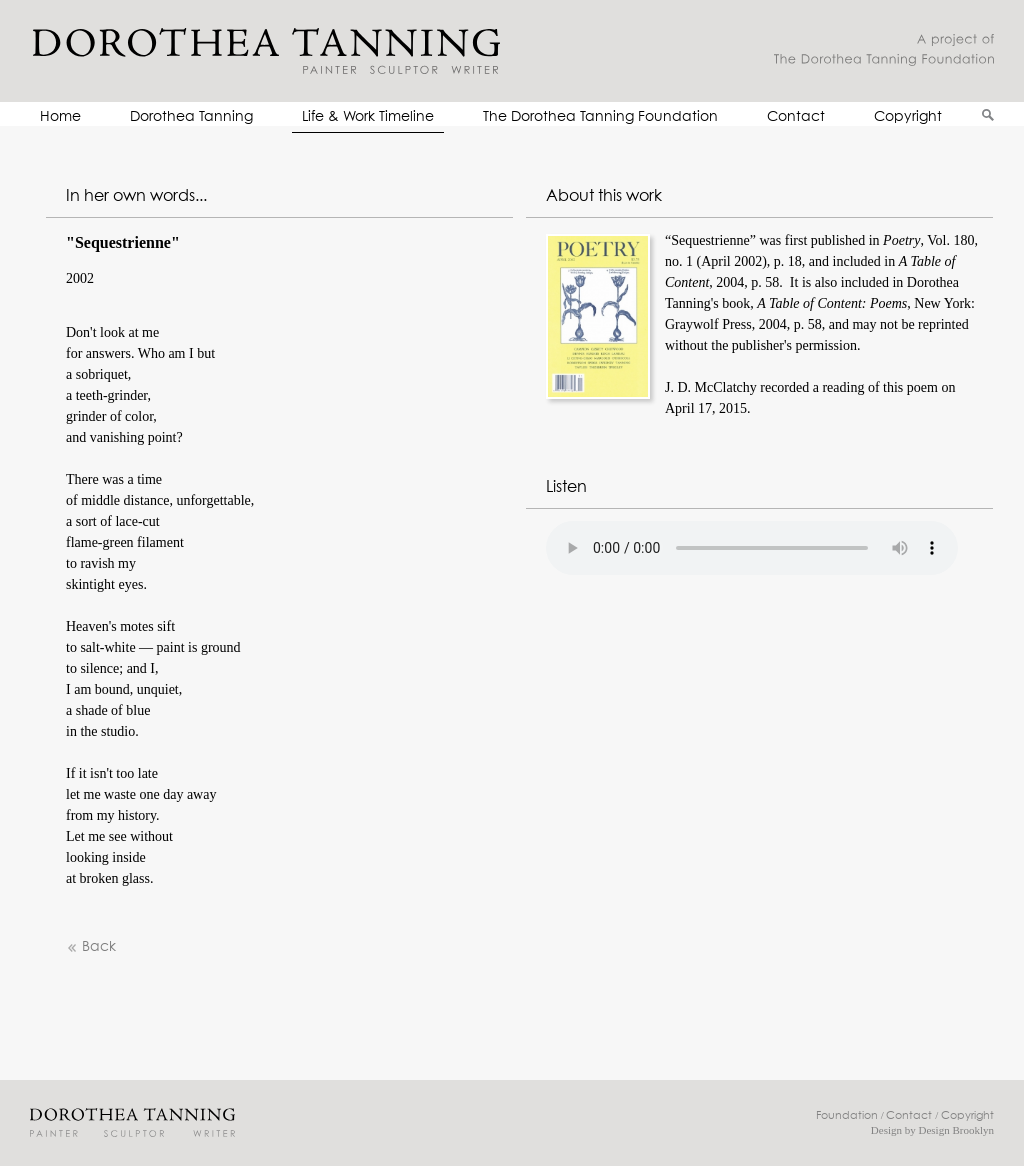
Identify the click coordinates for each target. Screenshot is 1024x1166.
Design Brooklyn (956, 1130)
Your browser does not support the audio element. (752, 548)
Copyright (908, 117)
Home (60, 117)
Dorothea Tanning (191, 117)
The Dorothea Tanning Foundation (600, 117)
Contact (796, 117)
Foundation (847, 1115)
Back (91, 947)
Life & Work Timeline (368, 117)
